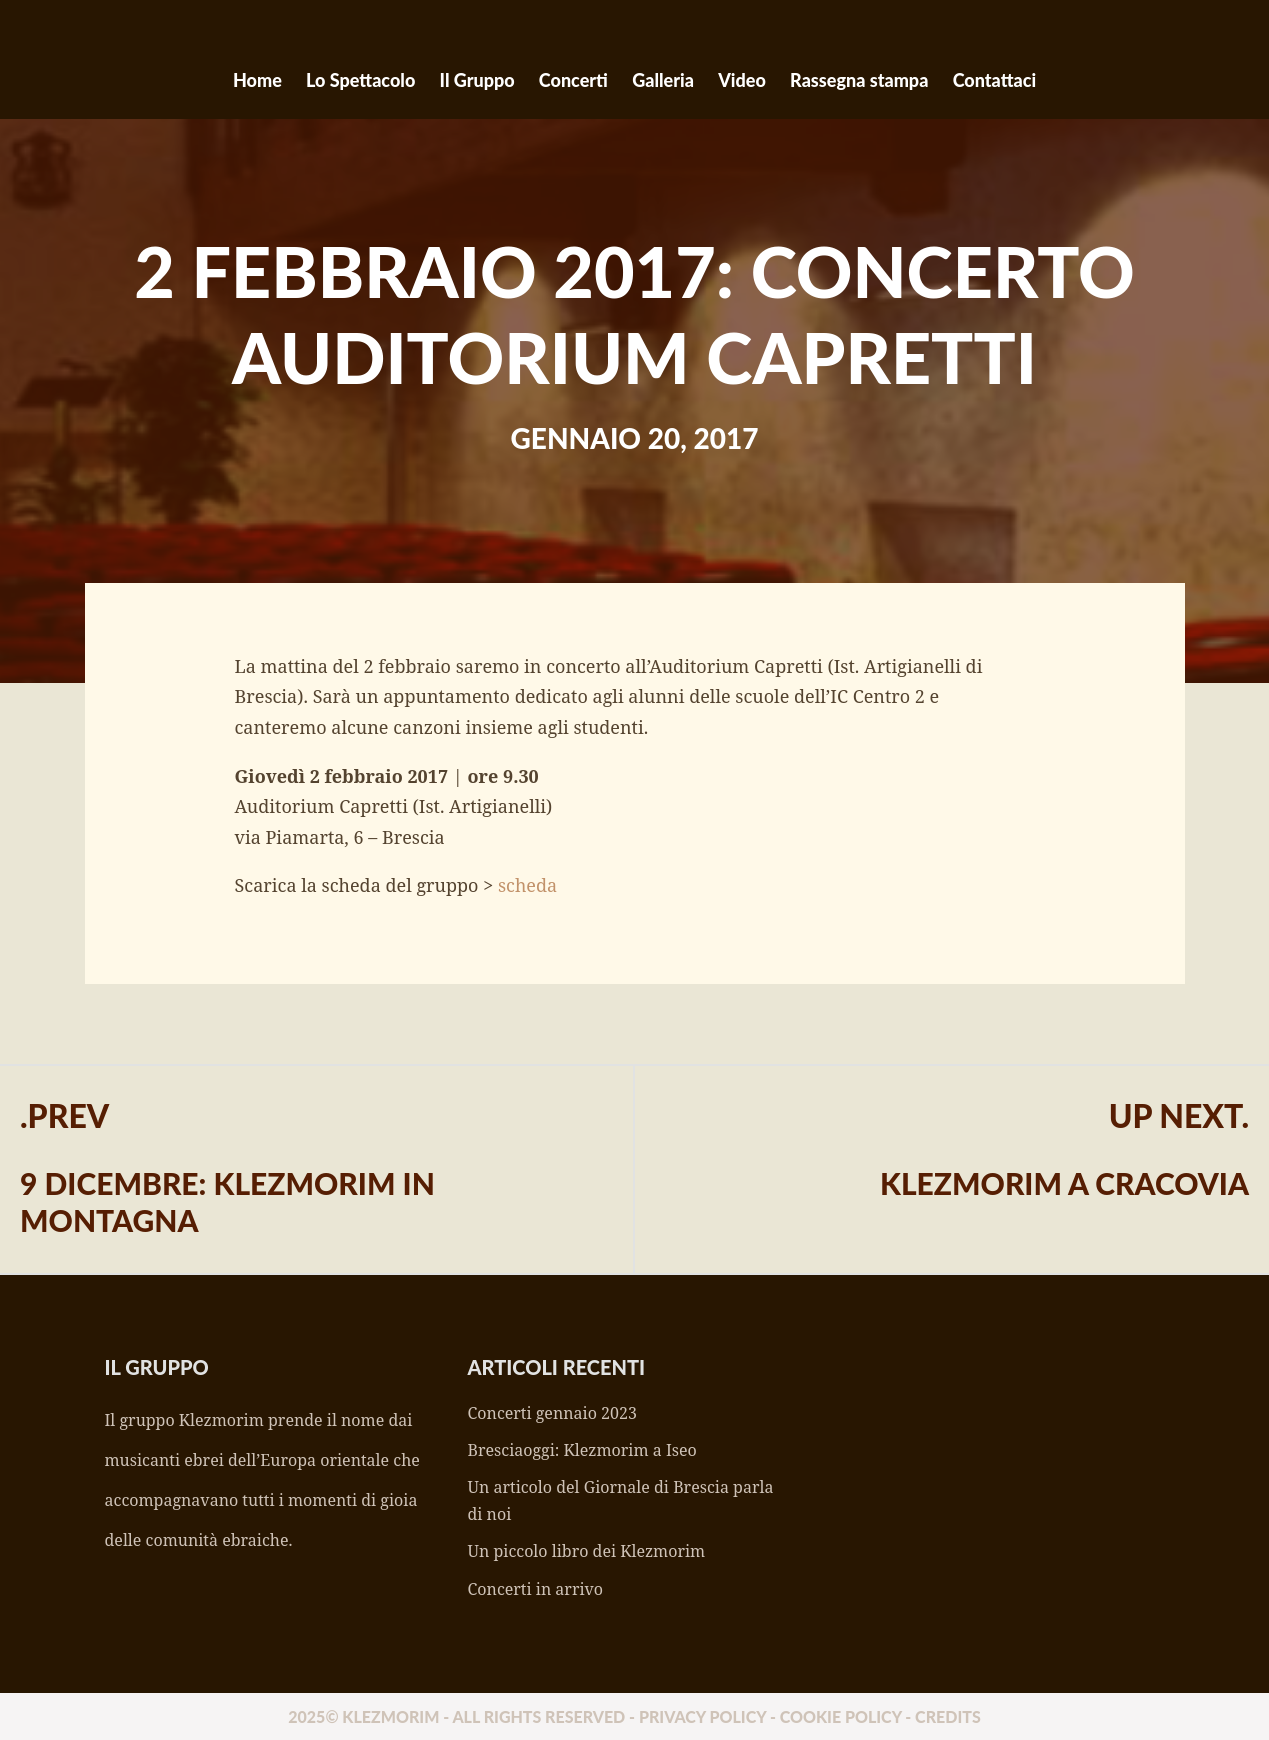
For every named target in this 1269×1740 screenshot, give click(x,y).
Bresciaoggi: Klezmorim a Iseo (582, 1450)
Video (742, 80)
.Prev (64, 1115)
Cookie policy (841, 1716)
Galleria (663, 80)
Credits (948, 1716)
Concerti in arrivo (536, 1589)
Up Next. (1179, 1115)
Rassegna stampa (859, 80)
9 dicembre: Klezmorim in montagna (227, 1201)
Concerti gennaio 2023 (552, 1413)
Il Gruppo (477, 80)
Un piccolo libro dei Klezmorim (587, 1551)
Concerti (573, 80)
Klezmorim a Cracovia (1064, 1183)
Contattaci (994, 80)
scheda (527, 885)
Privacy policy (702, 1716)
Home (257, 80)
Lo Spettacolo (360, 80)
